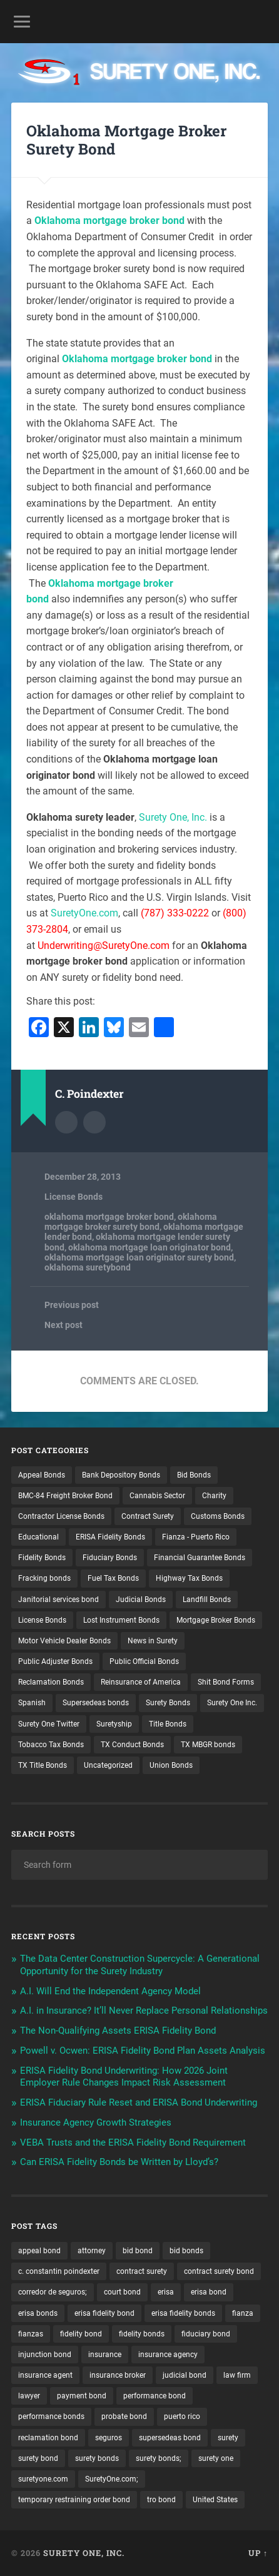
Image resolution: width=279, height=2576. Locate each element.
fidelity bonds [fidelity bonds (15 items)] (142, 2334)
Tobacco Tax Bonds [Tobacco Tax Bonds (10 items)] (51, 1744)
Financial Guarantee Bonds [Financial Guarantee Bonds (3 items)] (199, 1557)
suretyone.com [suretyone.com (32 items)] (43, 2479)
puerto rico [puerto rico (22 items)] (182, 2416)
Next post (63, 1325)
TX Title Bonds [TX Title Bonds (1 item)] (42, 1765)
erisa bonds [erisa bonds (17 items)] (38, 2313)
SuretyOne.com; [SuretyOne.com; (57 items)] (111, 2479)
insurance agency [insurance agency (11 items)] (168, 2354)
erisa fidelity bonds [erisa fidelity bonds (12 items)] (183, 2313)
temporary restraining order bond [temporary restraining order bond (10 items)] (74, 2499)
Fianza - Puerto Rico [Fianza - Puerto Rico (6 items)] (196, 1537)
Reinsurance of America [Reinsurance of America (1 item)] (141, 1682)
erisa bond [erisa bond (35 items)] (208, 2292)
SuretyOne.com (84, 913)
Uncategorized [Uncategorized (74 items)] (108, 1765)
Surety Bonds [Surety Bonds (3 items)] (168, 1702)
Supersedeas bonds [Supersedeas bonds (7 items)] (96, 1702)
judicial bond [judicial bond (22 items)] (184, 2375)
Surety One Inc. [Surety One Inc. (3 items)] (232, 1702)
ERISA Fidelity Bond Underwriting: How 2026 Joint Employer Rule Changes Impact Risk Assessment (124, 2077)
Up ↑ (258, 2553)
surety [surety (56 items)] (228, 2437)
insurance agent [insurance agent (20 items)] (45, 2375)
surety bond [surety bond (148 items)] (38, 2458)
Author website (94, 1122)
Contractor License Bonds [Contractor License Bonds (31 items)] (61, 1516)
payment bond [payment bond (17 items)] (81, 2395)
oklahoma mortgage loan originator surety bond (139, 1257)
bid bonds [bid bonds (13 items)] (186, 2250)
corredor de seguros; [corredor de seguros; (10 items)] (52, 2292)
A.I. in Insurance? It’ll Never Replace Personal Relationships (144, 2010)
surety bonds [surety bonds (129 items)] (97, 2458)
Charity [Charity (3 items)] (214, 1495)
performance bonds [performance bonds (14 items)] (51, 2416)
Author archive (66, 1122)
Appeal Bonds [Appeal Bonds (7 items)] (41, 1475)
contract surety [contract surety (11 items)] (141, 2271)
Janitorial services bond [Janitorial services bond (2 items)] (58, 1599)
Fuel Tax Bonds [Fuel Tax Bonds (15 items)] (113, 1578)
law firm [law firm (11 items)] (237, 2375)
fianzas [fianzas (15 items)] (30, 2334)
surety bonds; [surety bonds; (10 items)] (158, 2458)
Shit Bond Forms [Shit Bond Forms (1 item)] (226, 1682)
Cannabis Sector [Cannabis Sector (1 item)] (157, 1495)
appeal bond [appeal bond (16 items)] (39, 2250)
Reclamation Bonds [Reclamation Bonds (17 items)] (51, 1682)
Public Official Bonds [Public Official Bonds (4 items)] (144, 1661)
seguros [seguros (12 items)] (108, 2437)
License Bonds (73, 1197)
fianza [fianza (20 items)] (242, 2313)
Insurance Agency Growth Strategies (95, 2122)
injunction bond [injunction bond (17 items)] (44, 2354)
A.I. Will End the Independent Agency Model (110, 1991)
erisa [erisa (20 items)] (166, 2292)
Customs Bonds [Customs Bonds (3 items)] (218, 1516)
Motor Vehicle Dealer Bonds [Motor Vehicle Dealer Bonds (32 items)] (64, 1640)
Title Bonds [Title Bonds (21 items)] (167, 1724)
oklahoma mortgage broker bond (109, 1217)
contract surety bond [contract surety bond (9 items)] (219, 2271)
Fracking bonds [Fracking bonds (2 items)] (44, 1578)
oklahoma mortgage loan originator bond (149, 1247)
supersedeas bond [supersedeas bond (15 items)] (170, 2437)
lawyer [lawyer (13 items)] (29, 2395)
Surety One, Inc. (173, 817)
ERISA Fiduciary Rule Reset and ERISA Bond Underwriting (138, 2102)
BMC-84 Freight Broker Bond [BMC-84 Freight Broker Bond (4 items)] (65, 1495)
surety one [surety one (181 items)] (215, 2458)
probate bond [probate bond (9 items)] (124, 2416)
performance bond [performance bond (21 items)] (154, 2395)
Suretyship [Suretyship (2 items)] (114, 1724)
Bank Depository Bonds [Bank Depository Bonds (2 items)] (121, 1475)
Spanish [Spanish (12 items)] (32, 1702)
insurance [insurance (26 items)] (104, 2354)
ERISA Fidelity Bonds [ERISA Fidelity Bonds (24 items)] (110, 1537)
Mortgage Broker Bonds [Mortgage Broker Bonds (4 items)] (215, 1620)
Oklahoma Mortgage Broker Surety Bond (126, 140)
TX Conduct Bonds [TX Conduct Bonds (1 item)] (132, 1744)
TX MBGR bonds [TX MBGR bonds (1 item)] (208, 1744)
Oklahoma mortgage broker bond (109, 220)
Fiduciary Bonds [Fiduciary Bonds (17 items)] (110, 1557)
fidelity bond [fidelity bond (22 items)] (81, 2334)
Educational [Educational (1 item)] (38, 1537)
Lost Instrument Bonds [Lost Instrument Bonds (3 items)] (121, 1620)
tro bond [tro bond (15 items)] (161, 2499)
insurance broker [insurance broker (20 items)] (117, 2375)
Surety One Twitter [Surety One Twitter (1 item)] (48, 1724)
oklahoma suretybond (87, 1267)
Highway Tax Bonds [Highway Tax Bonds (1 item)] (189, 1578)
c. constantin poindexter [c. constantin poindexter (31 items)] (58, 2271)
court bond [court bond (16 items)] (122, 2292)
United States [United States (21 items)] (215, 2499)
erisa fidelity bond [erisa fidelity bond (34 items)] (104, 2313)
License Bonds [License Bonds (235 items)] (42, 1620)
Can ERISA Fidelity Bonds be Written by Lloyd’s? (119, 2162)
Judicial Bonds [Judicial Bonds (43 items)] (141, 1599)
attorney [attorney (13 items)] (92, 2250)
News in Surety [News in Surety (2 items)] (153, 1640)
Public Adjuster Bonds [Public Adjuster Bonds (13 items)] (55, 1661)
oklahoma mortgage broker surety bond (130, 1222)
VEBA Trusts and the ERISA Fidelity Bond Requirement (133, 2142)
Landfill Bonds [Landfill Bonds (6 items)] (207, 1599)
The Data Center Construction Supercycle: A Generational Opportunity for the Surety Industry (140, 1965)
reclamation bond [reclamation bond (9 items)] (48, 2437)
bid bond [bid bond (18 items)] (138, 2250)
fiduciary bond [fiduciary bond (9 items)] (205, 2334)
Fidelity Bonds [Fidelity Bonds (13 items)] (42, 1557)
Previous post (71, 1305)
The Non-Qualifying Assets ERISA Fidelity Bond (118, 2030)
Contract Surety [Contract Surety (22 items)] (147, 1516)
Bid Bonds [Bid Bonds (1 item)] (194, 1475)
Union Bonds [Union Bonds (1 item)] (171, 1765)
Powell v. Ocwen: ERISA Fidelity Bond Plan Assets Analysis (142, 2050)
